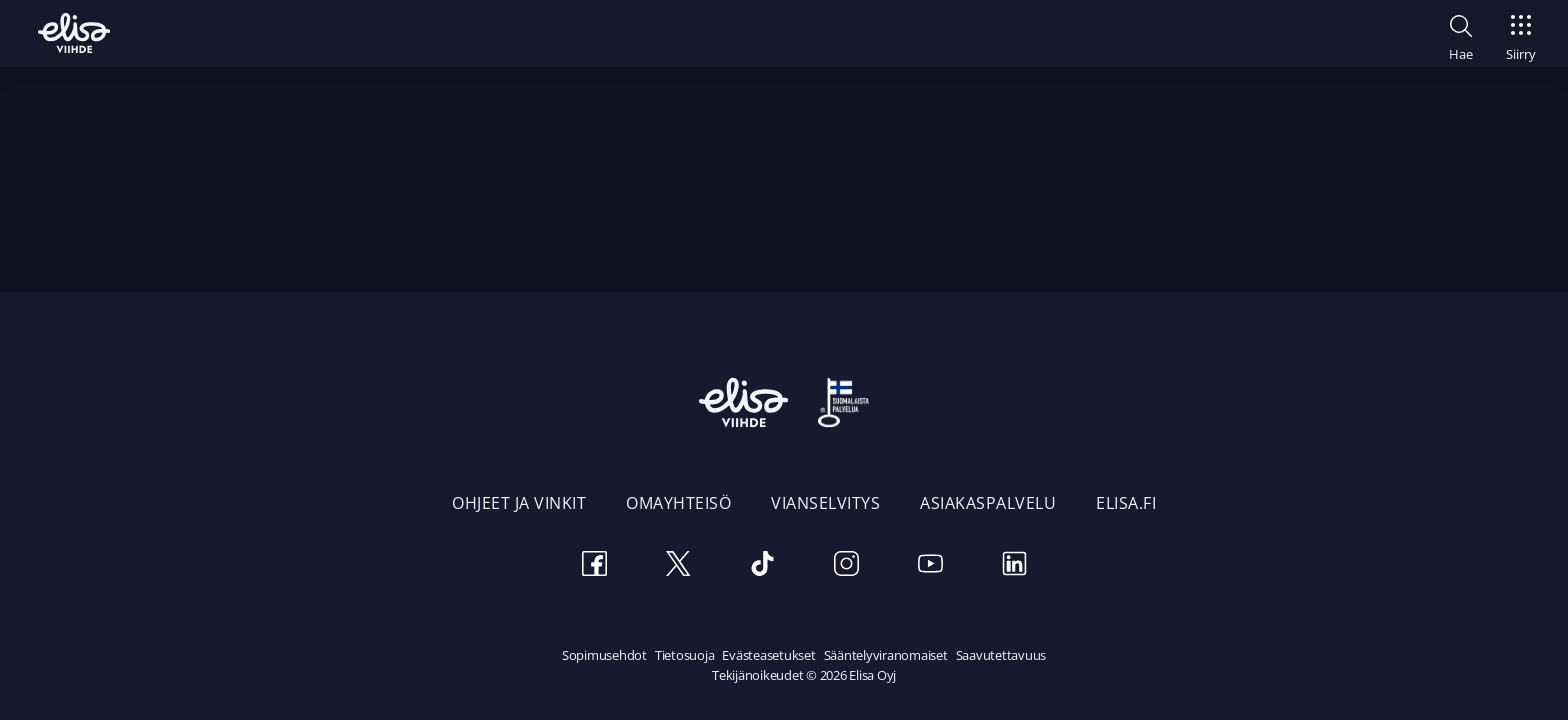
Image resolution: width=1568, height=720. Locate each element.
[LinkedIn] (1014, 566)
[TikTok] (762, 566)
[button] (1461, 35)
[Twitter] (678, 566)
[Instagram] (846, 566)
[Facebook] (594, 566)
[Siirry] (1521, 32)
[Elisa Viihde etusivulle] (74, 33)
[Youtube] (930, 566)
